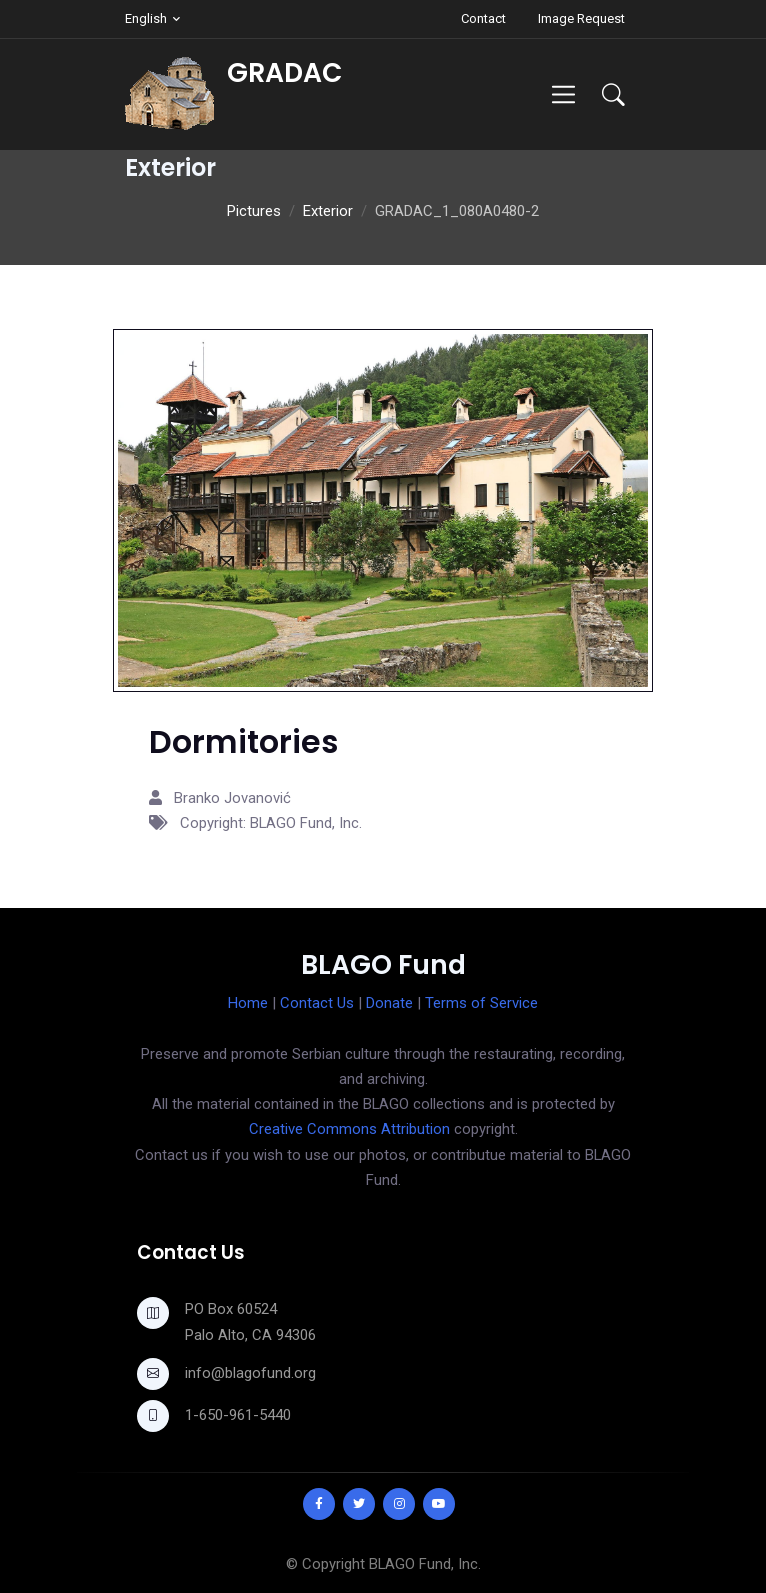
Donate (389, 1003)
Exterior (328, 211)
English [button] (146, 18)
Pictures (254, 211)
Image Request (581, 18)
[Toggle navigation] (563, 94)
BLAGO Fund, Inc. (425, 1564)
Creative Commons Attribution (349, 1129)
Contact (483, 18)
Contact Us (317, 1003)
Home (248, 1003)
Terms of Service (481, 1003)
